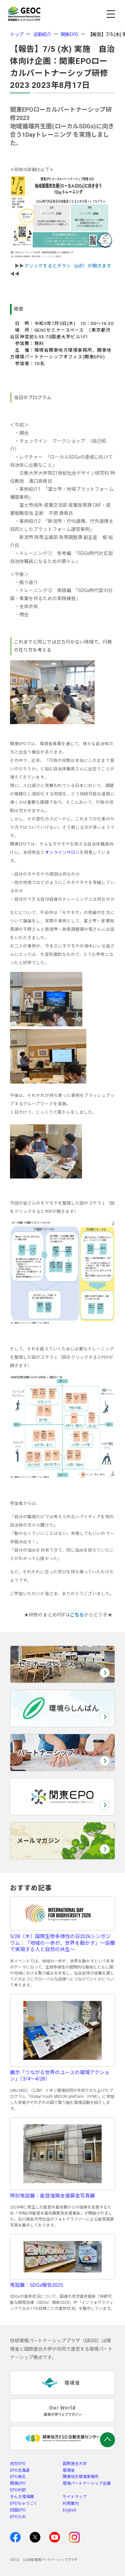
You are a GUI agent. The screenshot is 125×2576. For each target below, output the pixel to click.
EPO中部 (18, 2490)
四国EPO (18, 2510)
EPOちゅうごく (24, 2503)
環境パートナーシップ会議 (87, 2483)
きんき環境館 (22, 2496)
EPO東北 (18, 2476)
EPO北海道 (20, 2470)
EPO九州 (18, 2516)
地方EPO (18, 2463)
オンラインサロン (62, 852)
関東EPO (69, 34)
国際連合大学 (75, 2463)
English (69, 2510)
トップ (17, 34)
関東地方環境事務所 (81, 2476)
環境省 (69, 2470)
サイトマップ (75, 2496)
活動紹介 (42, 34)
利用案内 (71, 2503)
